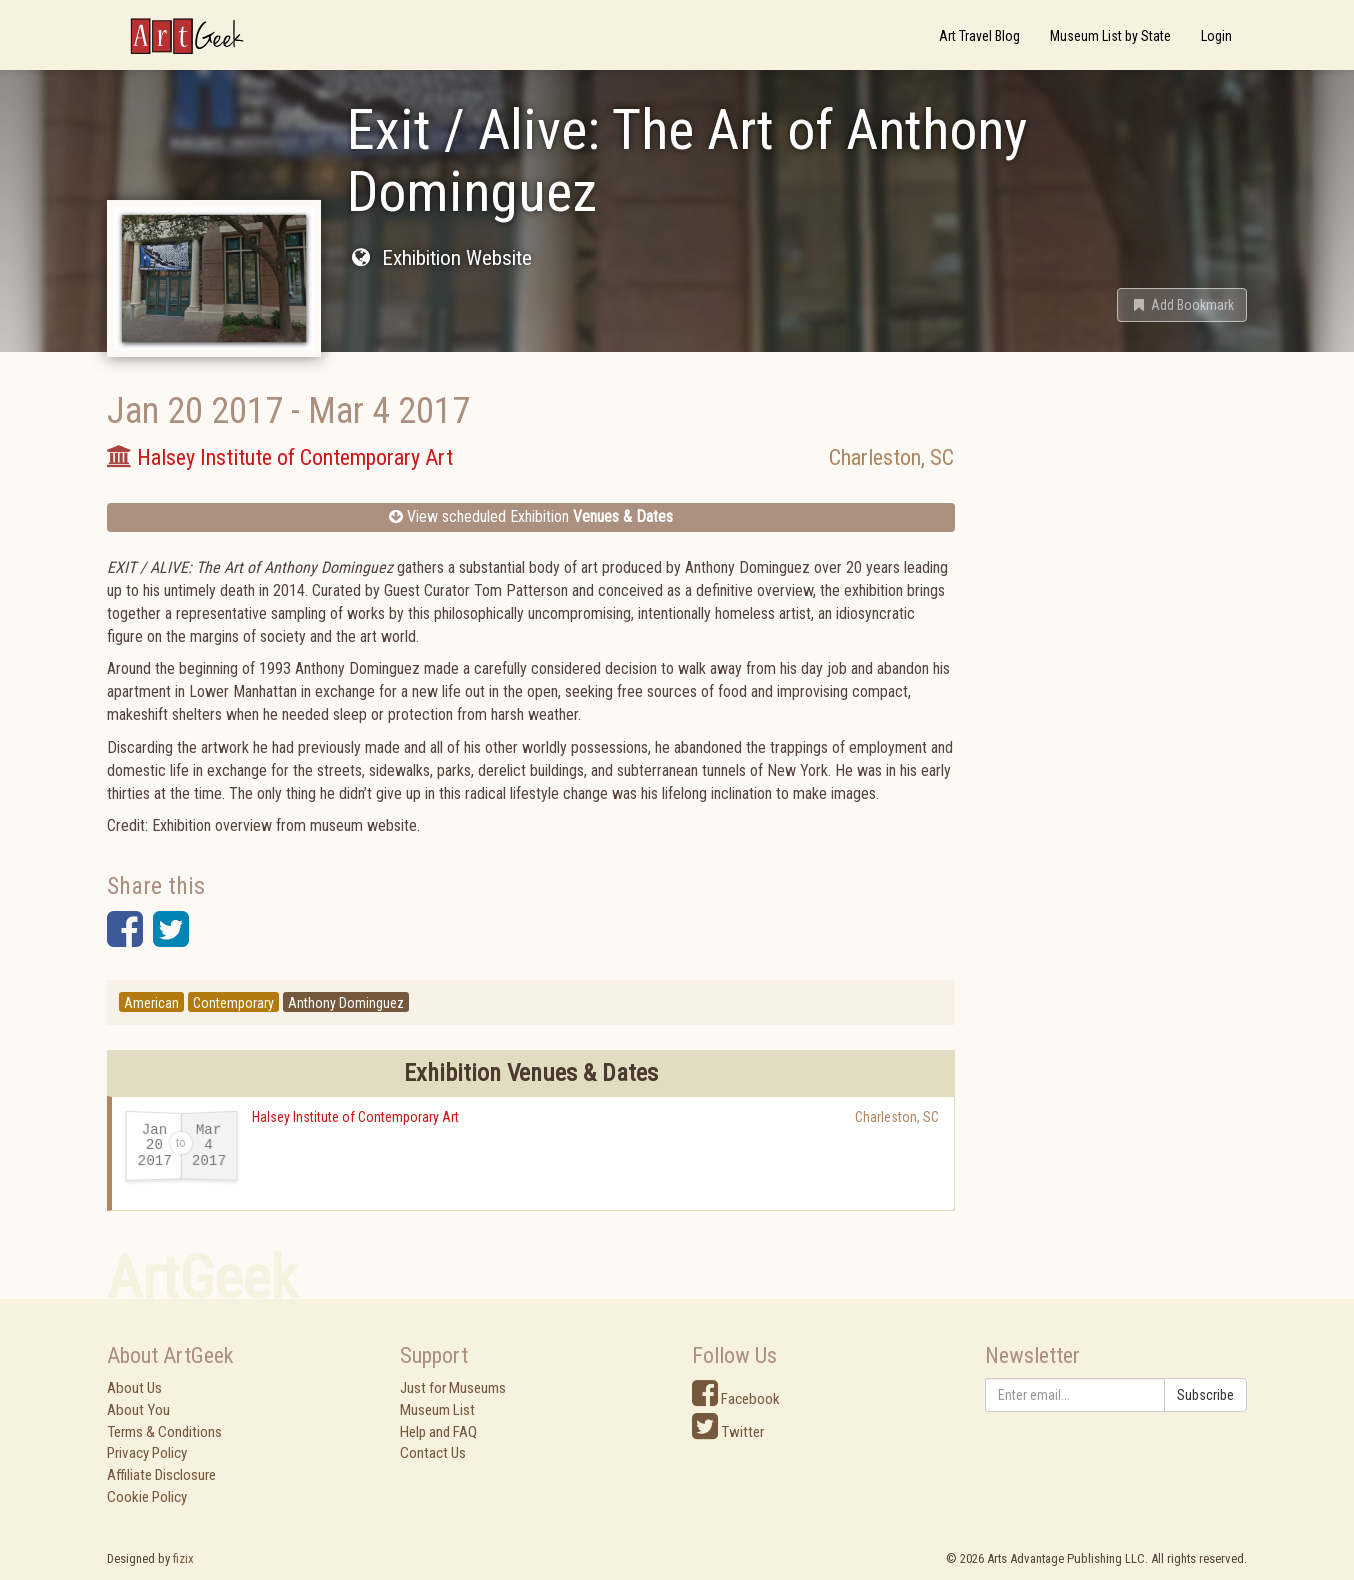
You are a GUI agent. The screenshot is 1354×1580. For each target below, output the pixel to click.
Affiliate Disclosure (161, 1475)
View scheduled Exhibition (531, 516)
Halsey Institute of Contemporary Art (355, 1117)
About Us (134, 1388)
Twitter (728, 1432)
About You (138, 1410)
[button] (1182, 305)
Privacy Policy (147, 1453)
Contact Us (433, 1453)
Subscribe (1205, 1395)
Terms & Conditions (164, 1432)
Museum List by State (1110, 36)
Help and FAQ (438, 1432)
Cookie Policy (147, 1497)
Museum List (437, 1410)
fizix (183, 1558)
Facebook (736, 1399)
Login (1216, 36)
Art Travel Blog (979, 36)
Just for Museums (453, 1388)
